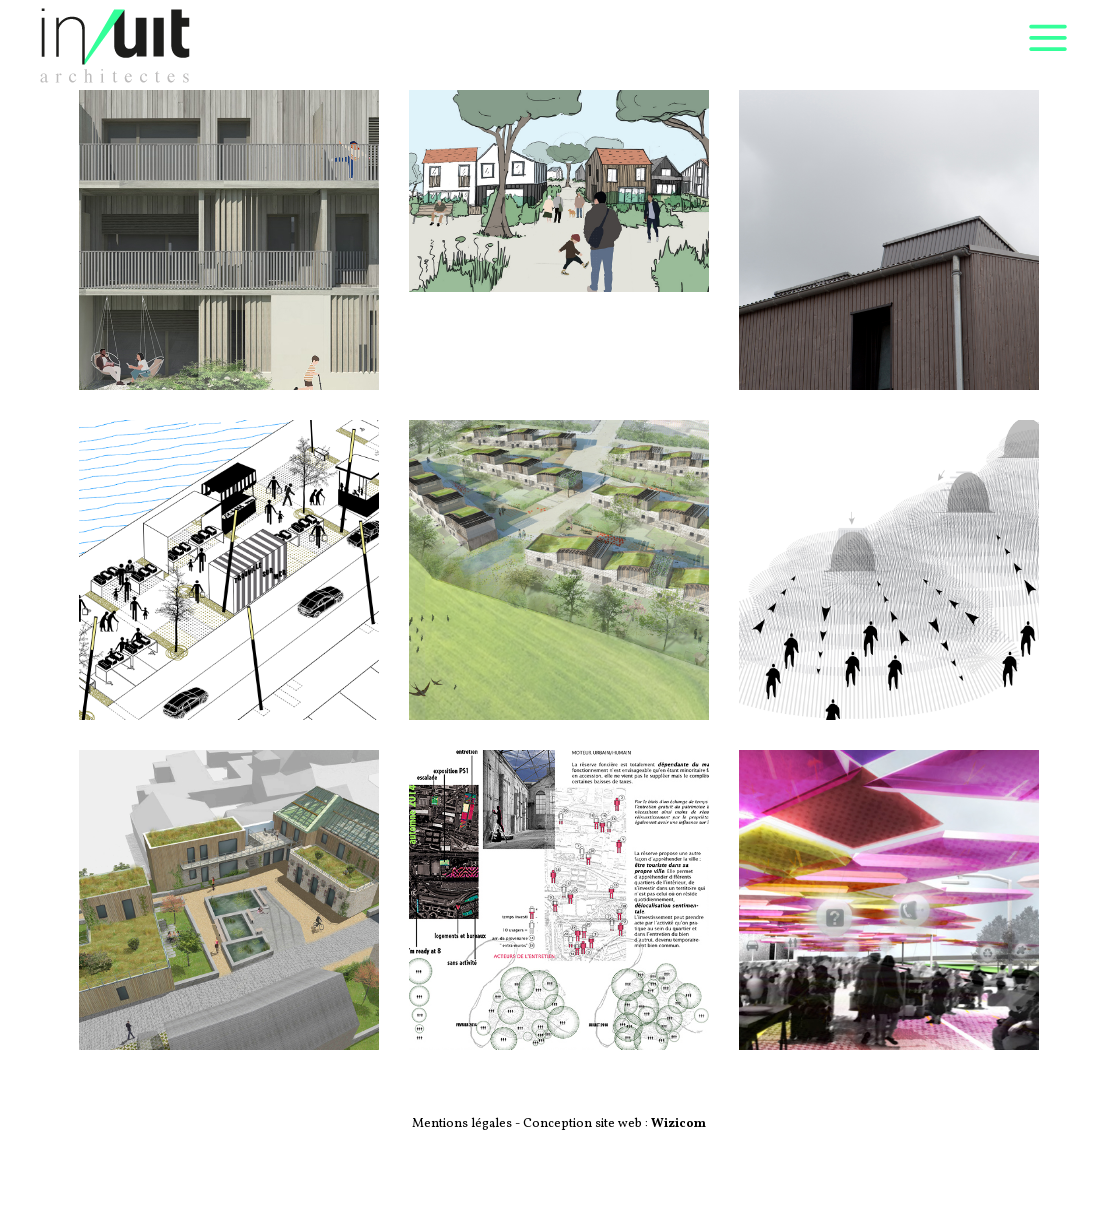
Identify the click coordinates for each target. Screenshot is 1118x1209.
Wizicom (678, 1124)
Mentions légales (463, 1124)
